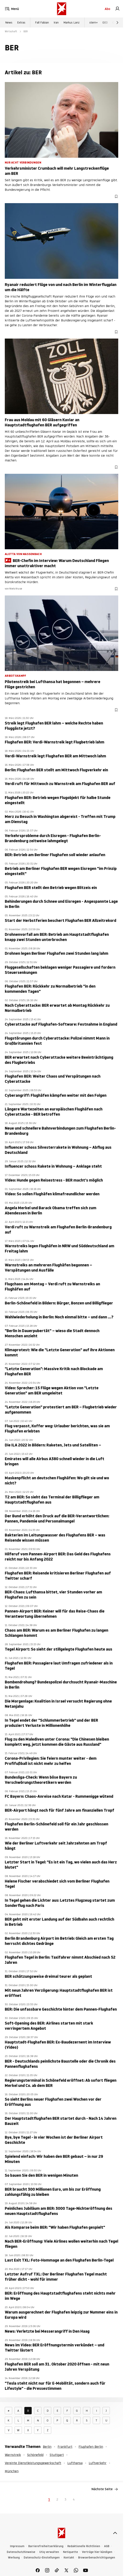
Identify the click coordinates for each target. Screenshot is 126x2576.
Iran (56, 22)
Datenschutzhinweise (21, 2552)
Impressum (17, 2546)
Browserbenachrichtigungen (96, 2557)
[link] (117, 9)
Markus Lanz (71, 22)
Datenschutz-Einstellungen (42, 2557)
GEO (105, 22)
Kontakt (69, 2557)
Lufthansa (75, 2463)
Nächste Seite (105, 2489)
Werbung (14, 2557)
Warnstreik (13, 2455)
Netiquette (70, 2552)
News (8, 22)
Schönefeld (35, 2455)
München (12, 2471)
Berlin (47, 2447)
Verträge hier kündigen (97, 2552)
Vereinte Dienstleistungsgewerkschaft (33, 2463)
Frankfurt (65, 2447)
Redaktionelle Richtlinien (83, 2546)
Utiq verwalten (49, 2552)
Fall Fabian (42, 22)
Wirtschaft (11, 31)
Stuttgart (57, 2455)
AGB (106, 2546)
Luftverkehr (97, 2463)
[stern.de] (61, 8)
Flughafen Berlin (91, 2447)
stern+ (93, 22)
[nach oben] (115, 2533)
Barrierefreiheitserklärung (45, 2546)
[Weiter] (117, 22)
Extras (21, 22)
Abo (107, 9)
